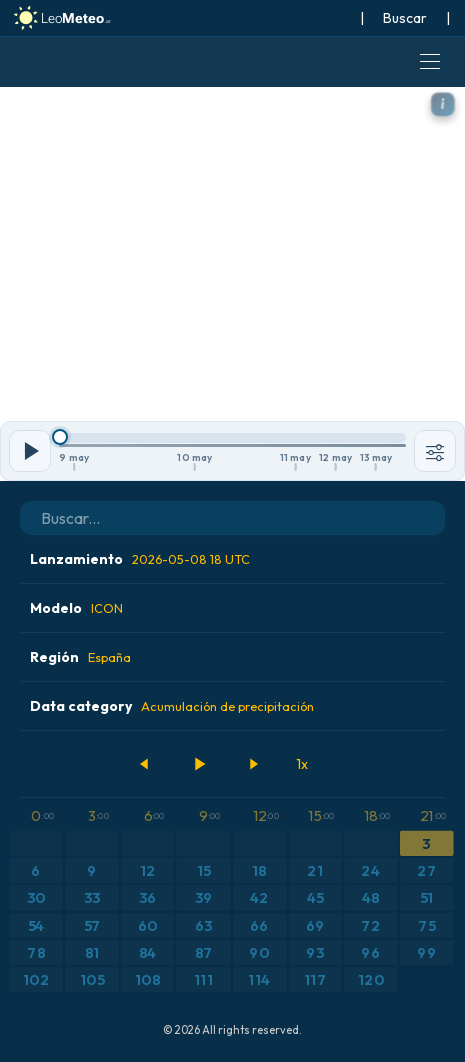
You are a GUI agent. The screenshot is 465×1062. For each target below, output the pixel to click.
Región (80, 657)
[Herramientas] (435, 451)
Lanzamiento (140, 559)
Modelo (76, 608)
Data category (172, 706)
